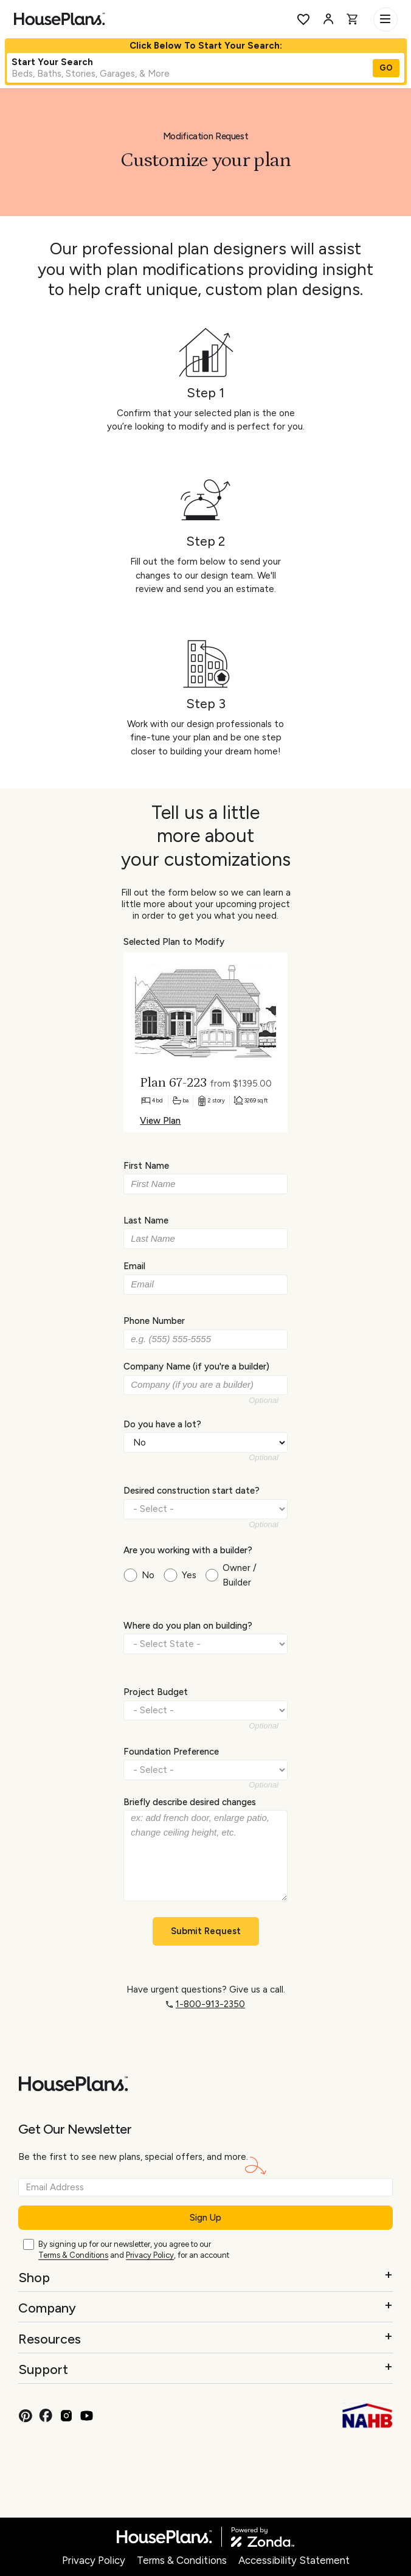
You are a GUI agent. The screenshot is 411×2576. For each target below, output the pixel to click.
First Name (146, 1165)
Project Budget (155, 1692)
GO (386, 67)
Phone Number (154, 1320)
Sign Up (205, 2217)
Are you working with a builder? (187, 1549)
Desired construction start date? (191, 1490)
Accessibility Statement (294, 2560)
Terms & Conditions (73, 2255)
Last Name (145, 1220)
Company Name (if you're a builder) (196, 1366)
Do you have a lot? (162, 1423)
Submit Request (206, 1931)
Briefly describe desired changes (189, 1801)
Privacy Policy (150, 2255)
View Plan (160, 1121)
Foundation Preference (171, 1751)
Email (134, 1266)
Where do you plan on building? (187, 1625)
